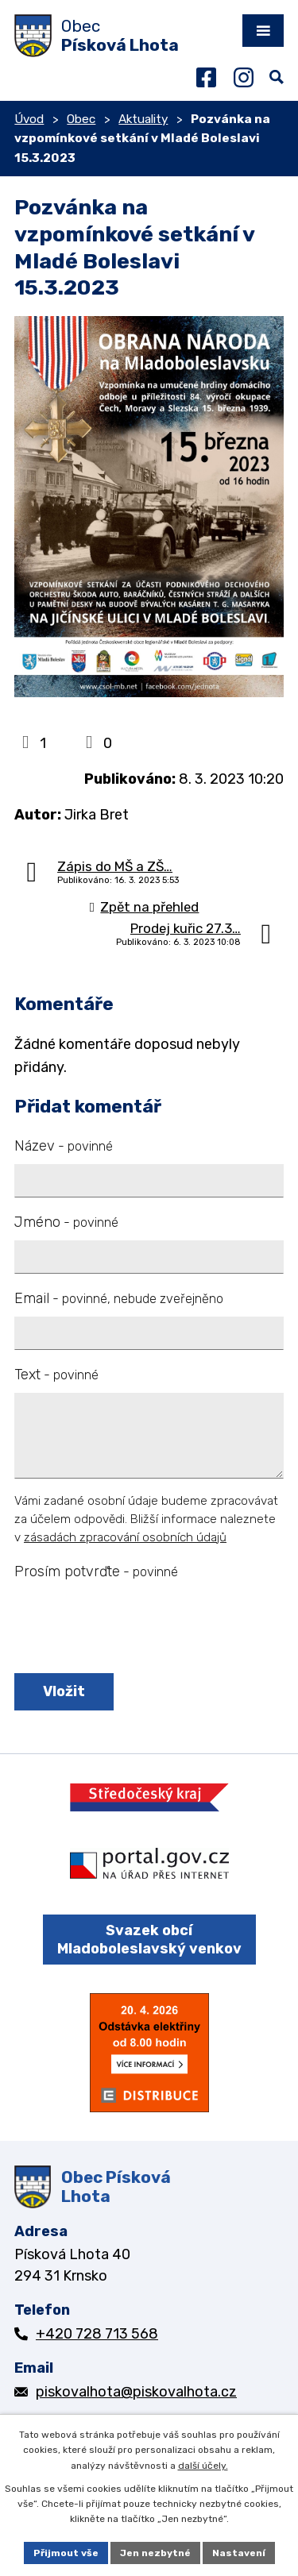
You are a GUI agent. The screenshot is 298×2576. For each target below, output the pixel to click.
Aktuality (143, 119)
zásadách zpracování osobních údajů (125, 1537)
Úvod (29, 119)
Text (56, 1374)
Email (118, 1298)
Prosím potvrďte (96, 1571)
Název (63, 1146)
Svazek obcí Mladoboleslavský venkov (149, 1939)
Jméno (66, 1222)
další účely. (203, 2465)
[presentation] (131, 1628)
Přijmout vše (66, 2553)
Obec (81, 119)
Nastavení (238, 2553)
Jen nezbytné (155, 2553)
